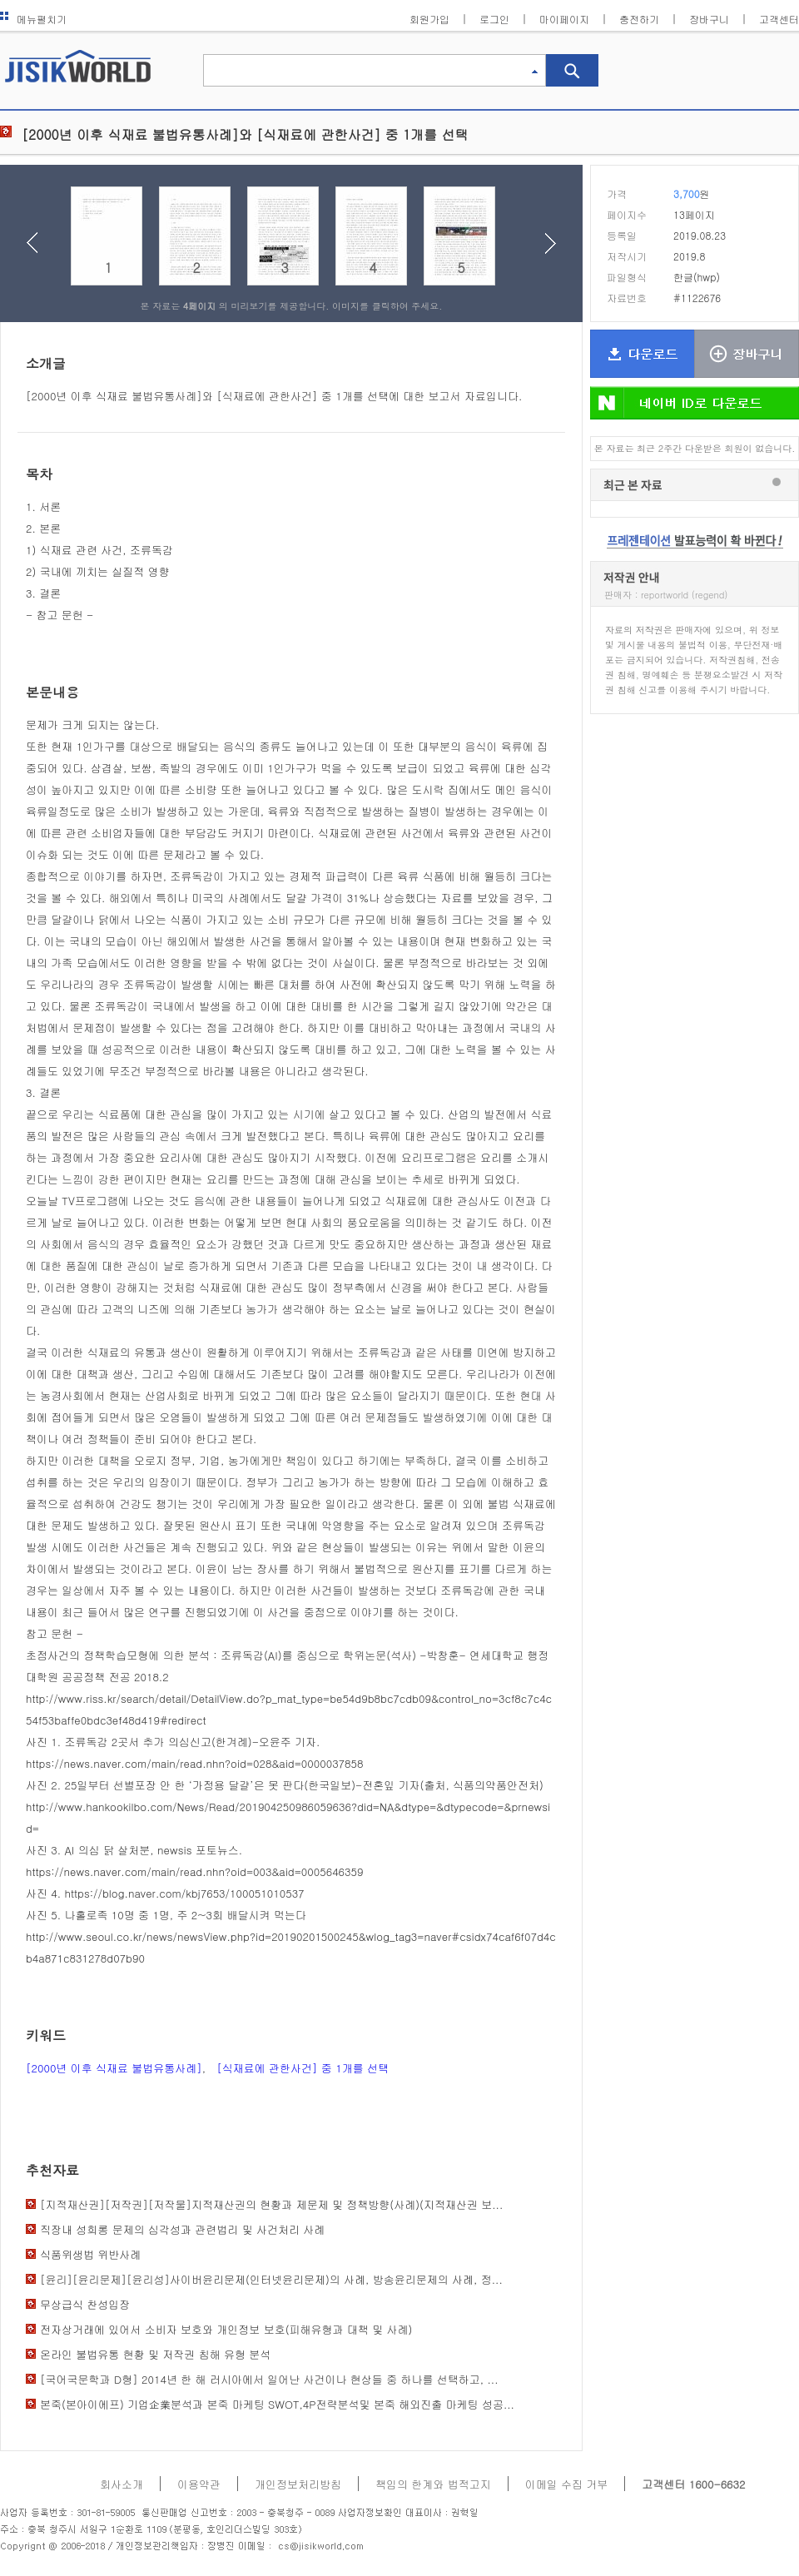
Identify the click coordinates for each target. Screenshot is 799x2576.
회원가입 (429, 19)
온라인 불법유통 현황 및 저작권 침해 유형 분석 (155, 2354)
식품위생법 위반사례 (90, 2254)
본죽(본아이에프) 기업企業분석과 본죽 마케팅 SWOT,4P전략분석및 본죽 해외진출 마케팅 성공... (277, 2404)
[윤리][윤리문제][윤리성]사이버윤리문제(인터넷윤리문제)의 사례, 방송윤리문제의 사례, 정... (271, 2279)
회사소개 (121, 2484)
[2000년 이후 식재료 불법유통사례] (114, 2068)
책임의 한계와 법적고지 (433, 2484)
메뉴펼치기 (33, 19)
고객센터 (779, 19)
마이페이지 (564, 19)
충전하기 (639, 19)
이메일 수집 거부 (566, 2484)
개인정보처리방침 (298, 2484)
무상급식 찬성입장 (85, 2304)
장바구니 (709, 19)
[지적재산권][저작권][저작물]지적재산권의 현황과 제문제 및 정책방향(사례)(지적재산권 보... (271, 2204)
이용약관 (199, 2484)
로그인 (494, 19)
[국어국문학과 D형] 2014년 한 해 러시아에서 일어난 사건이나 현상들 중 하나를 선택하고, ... (269, 2379)
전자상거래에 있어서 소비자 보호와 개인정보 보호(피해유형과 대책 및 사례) (226, 2329)
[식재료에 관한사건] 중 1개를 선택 (302, 2068)
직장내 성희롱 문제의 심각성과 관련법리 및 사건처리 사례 (182, 2229)
